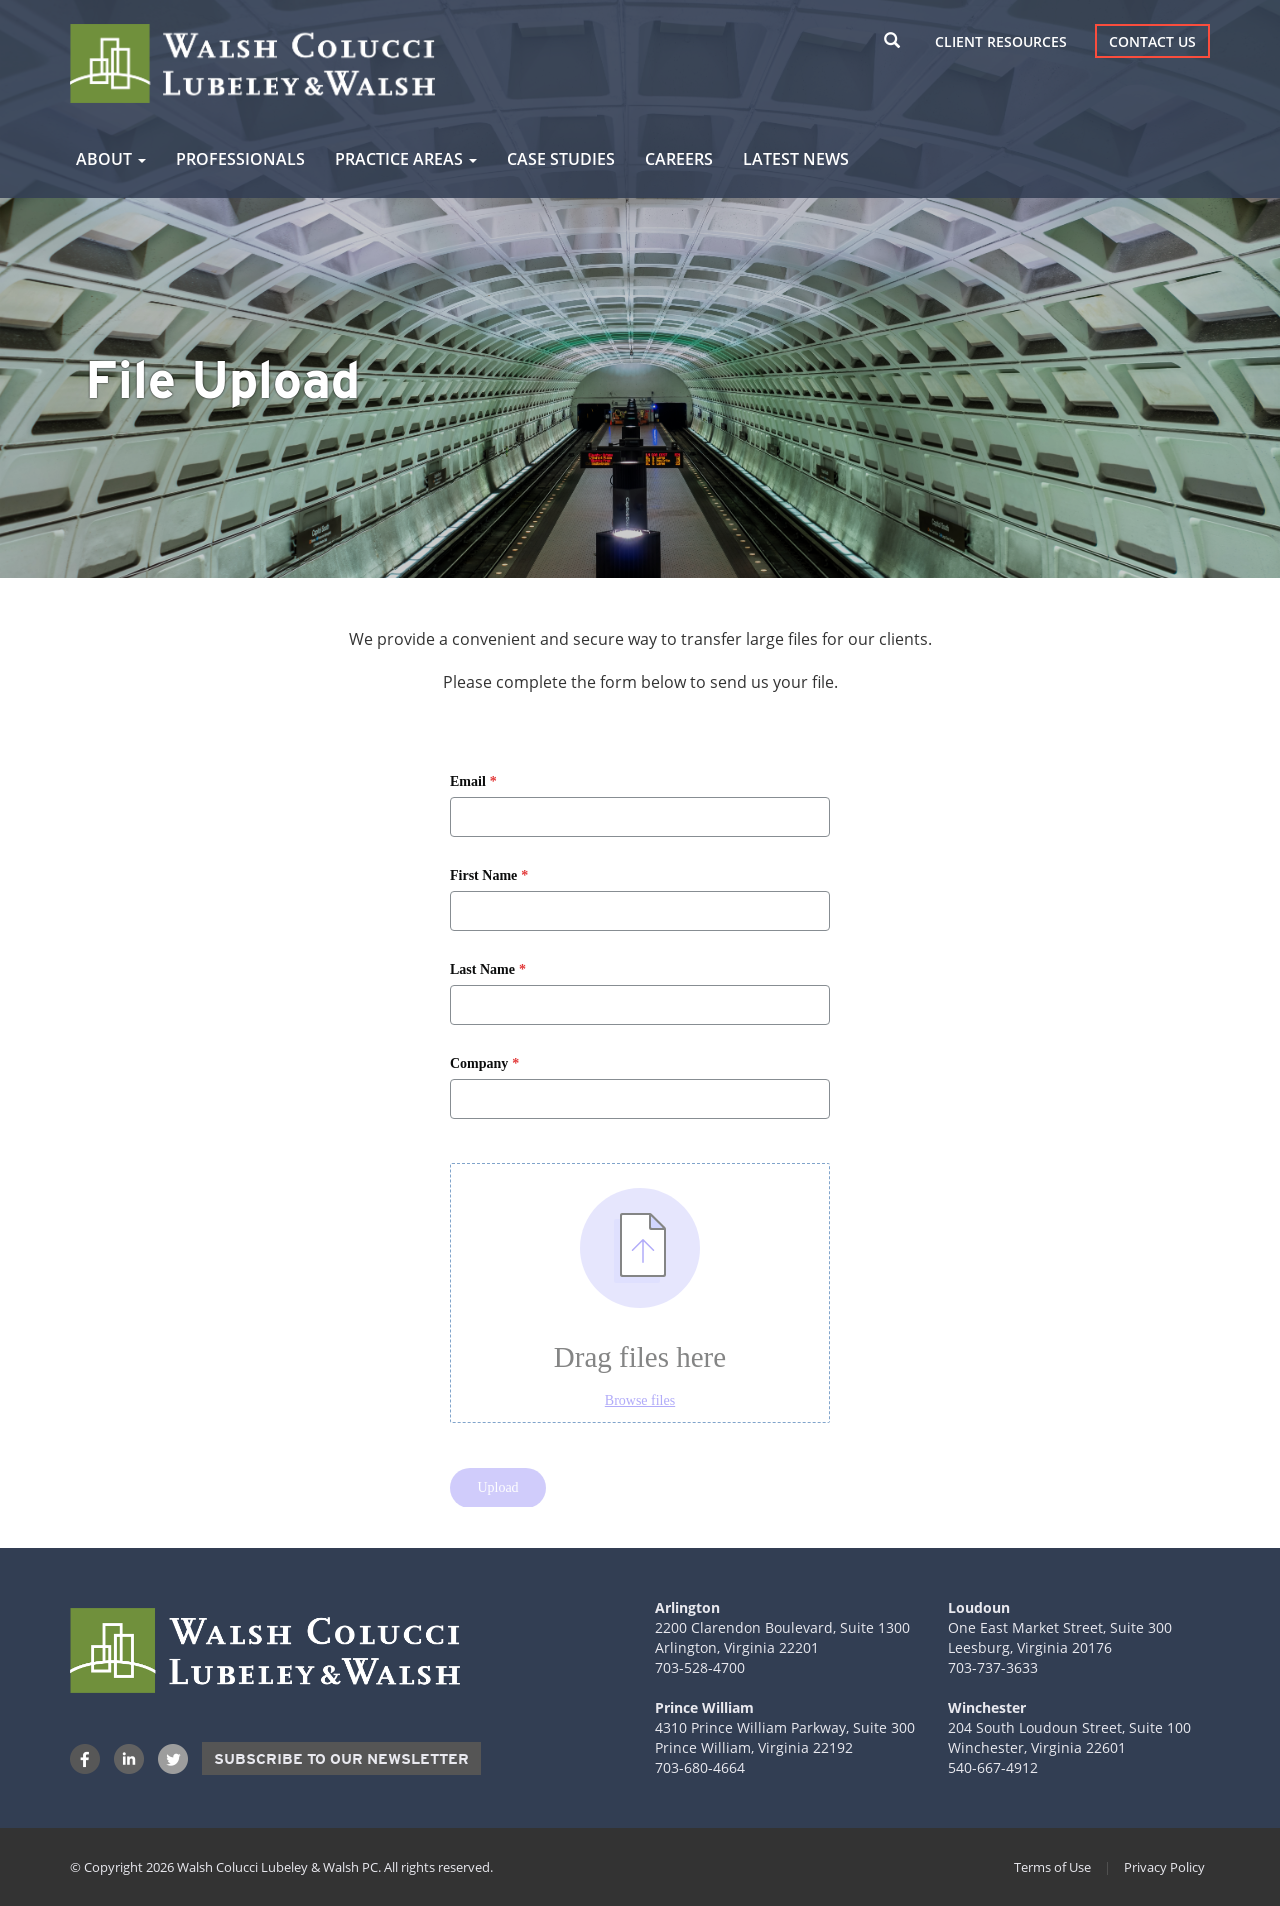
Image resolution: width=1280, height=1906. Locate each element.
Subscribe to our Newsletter (341, 1759)
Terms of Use (1052, 1867)
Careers (679, 159)
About (111, 159)
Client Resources (1001, 41)
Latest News (796, 159)
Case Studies (561, 159)
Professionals (240, 159)
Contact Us (1152, 41)
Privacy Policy (1164, 1867)
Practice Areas (406, 159)
